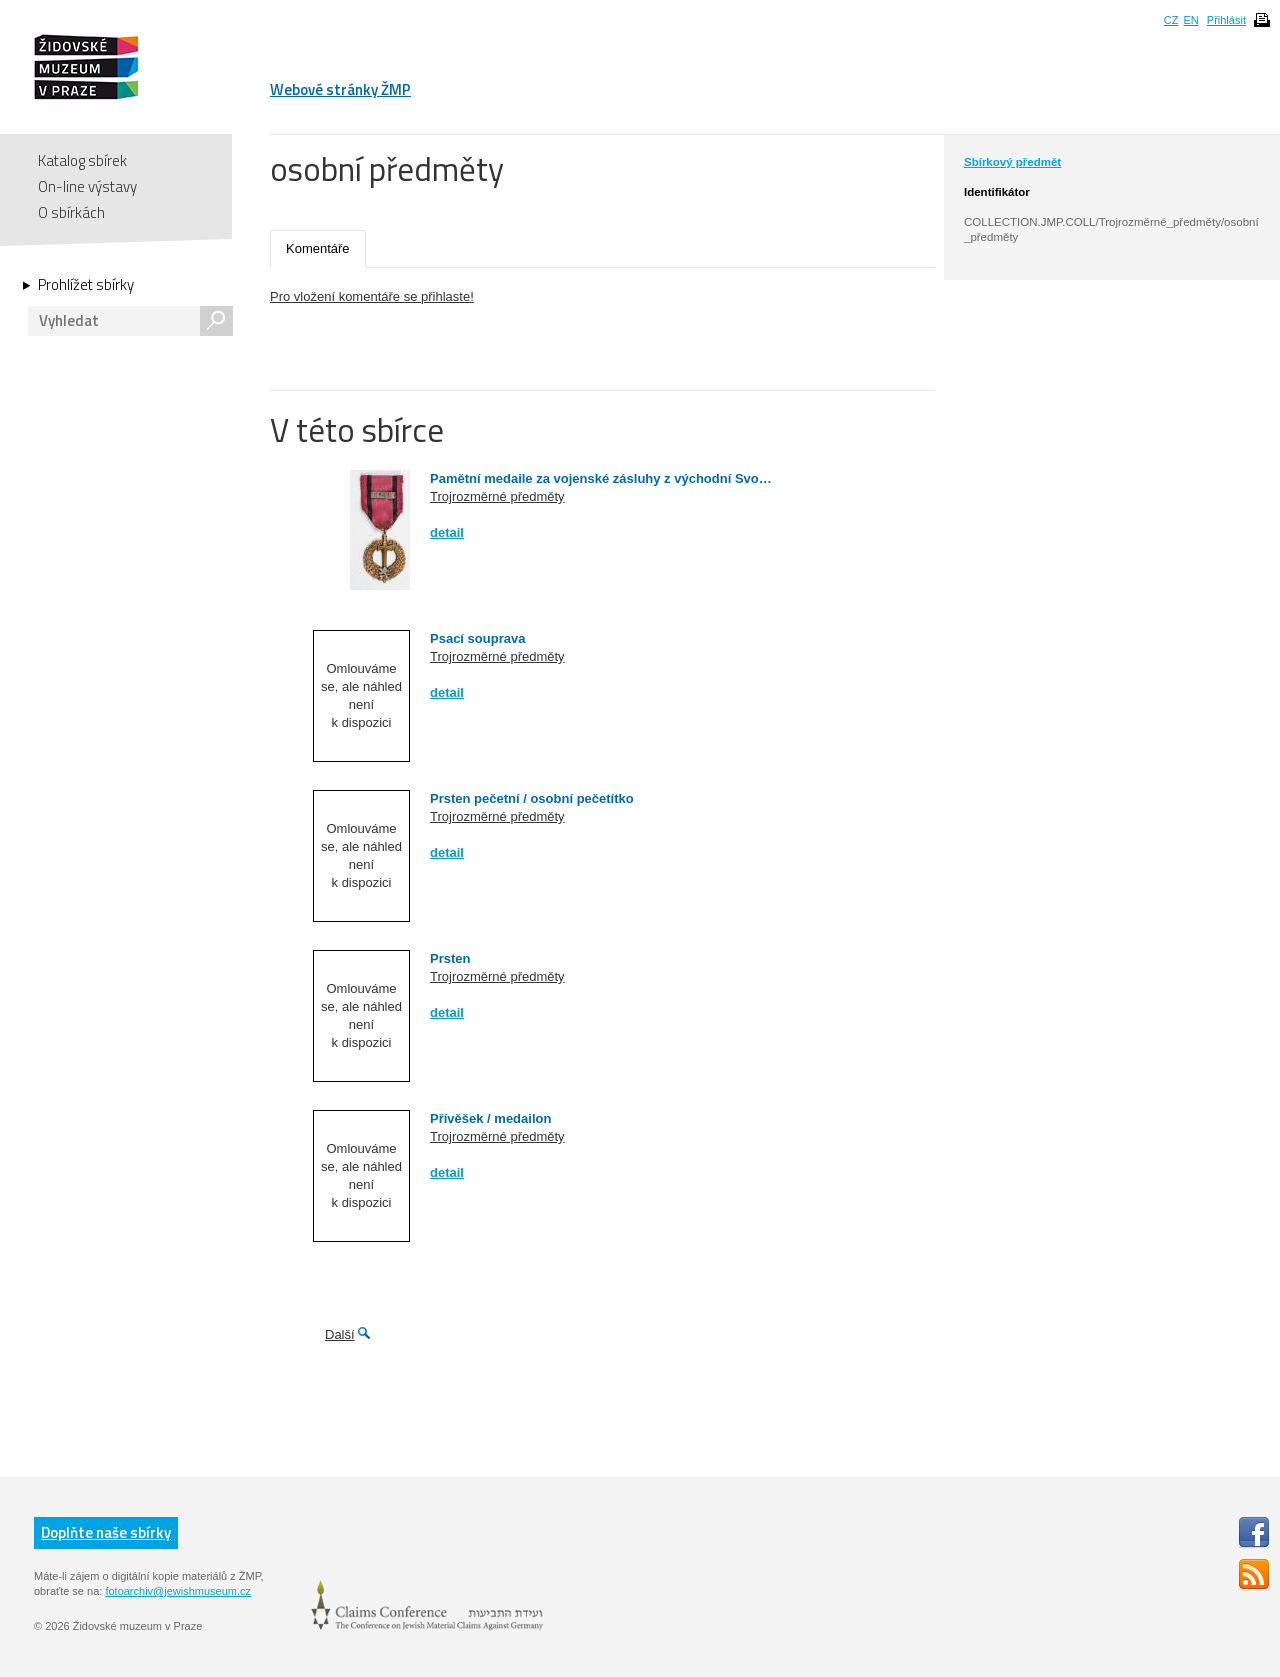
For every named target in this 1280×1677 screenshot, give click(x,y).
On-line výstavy (87, 186)
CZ (1171, 20)
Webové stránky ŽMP (340, 89)
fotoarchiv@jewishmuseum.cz (178, 1591)
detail (447, 532)
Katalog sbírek (82, 160)
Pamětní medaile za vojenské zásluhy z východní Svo (594, 478)
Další (340, 1334)
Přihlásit (1226, 20)
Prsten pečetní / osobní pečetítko (532, 798)
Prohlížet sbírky (86, 285)
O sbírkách (71, 212)
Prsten (450, 958)
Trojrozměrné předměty (497, 496)
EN (1190, 20)
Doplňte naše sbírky (106, 1532)
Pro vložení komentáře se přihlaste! (372, 296)
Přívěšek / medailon (490, 1118)
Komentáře (318, 248)
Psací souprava (477, 638)
